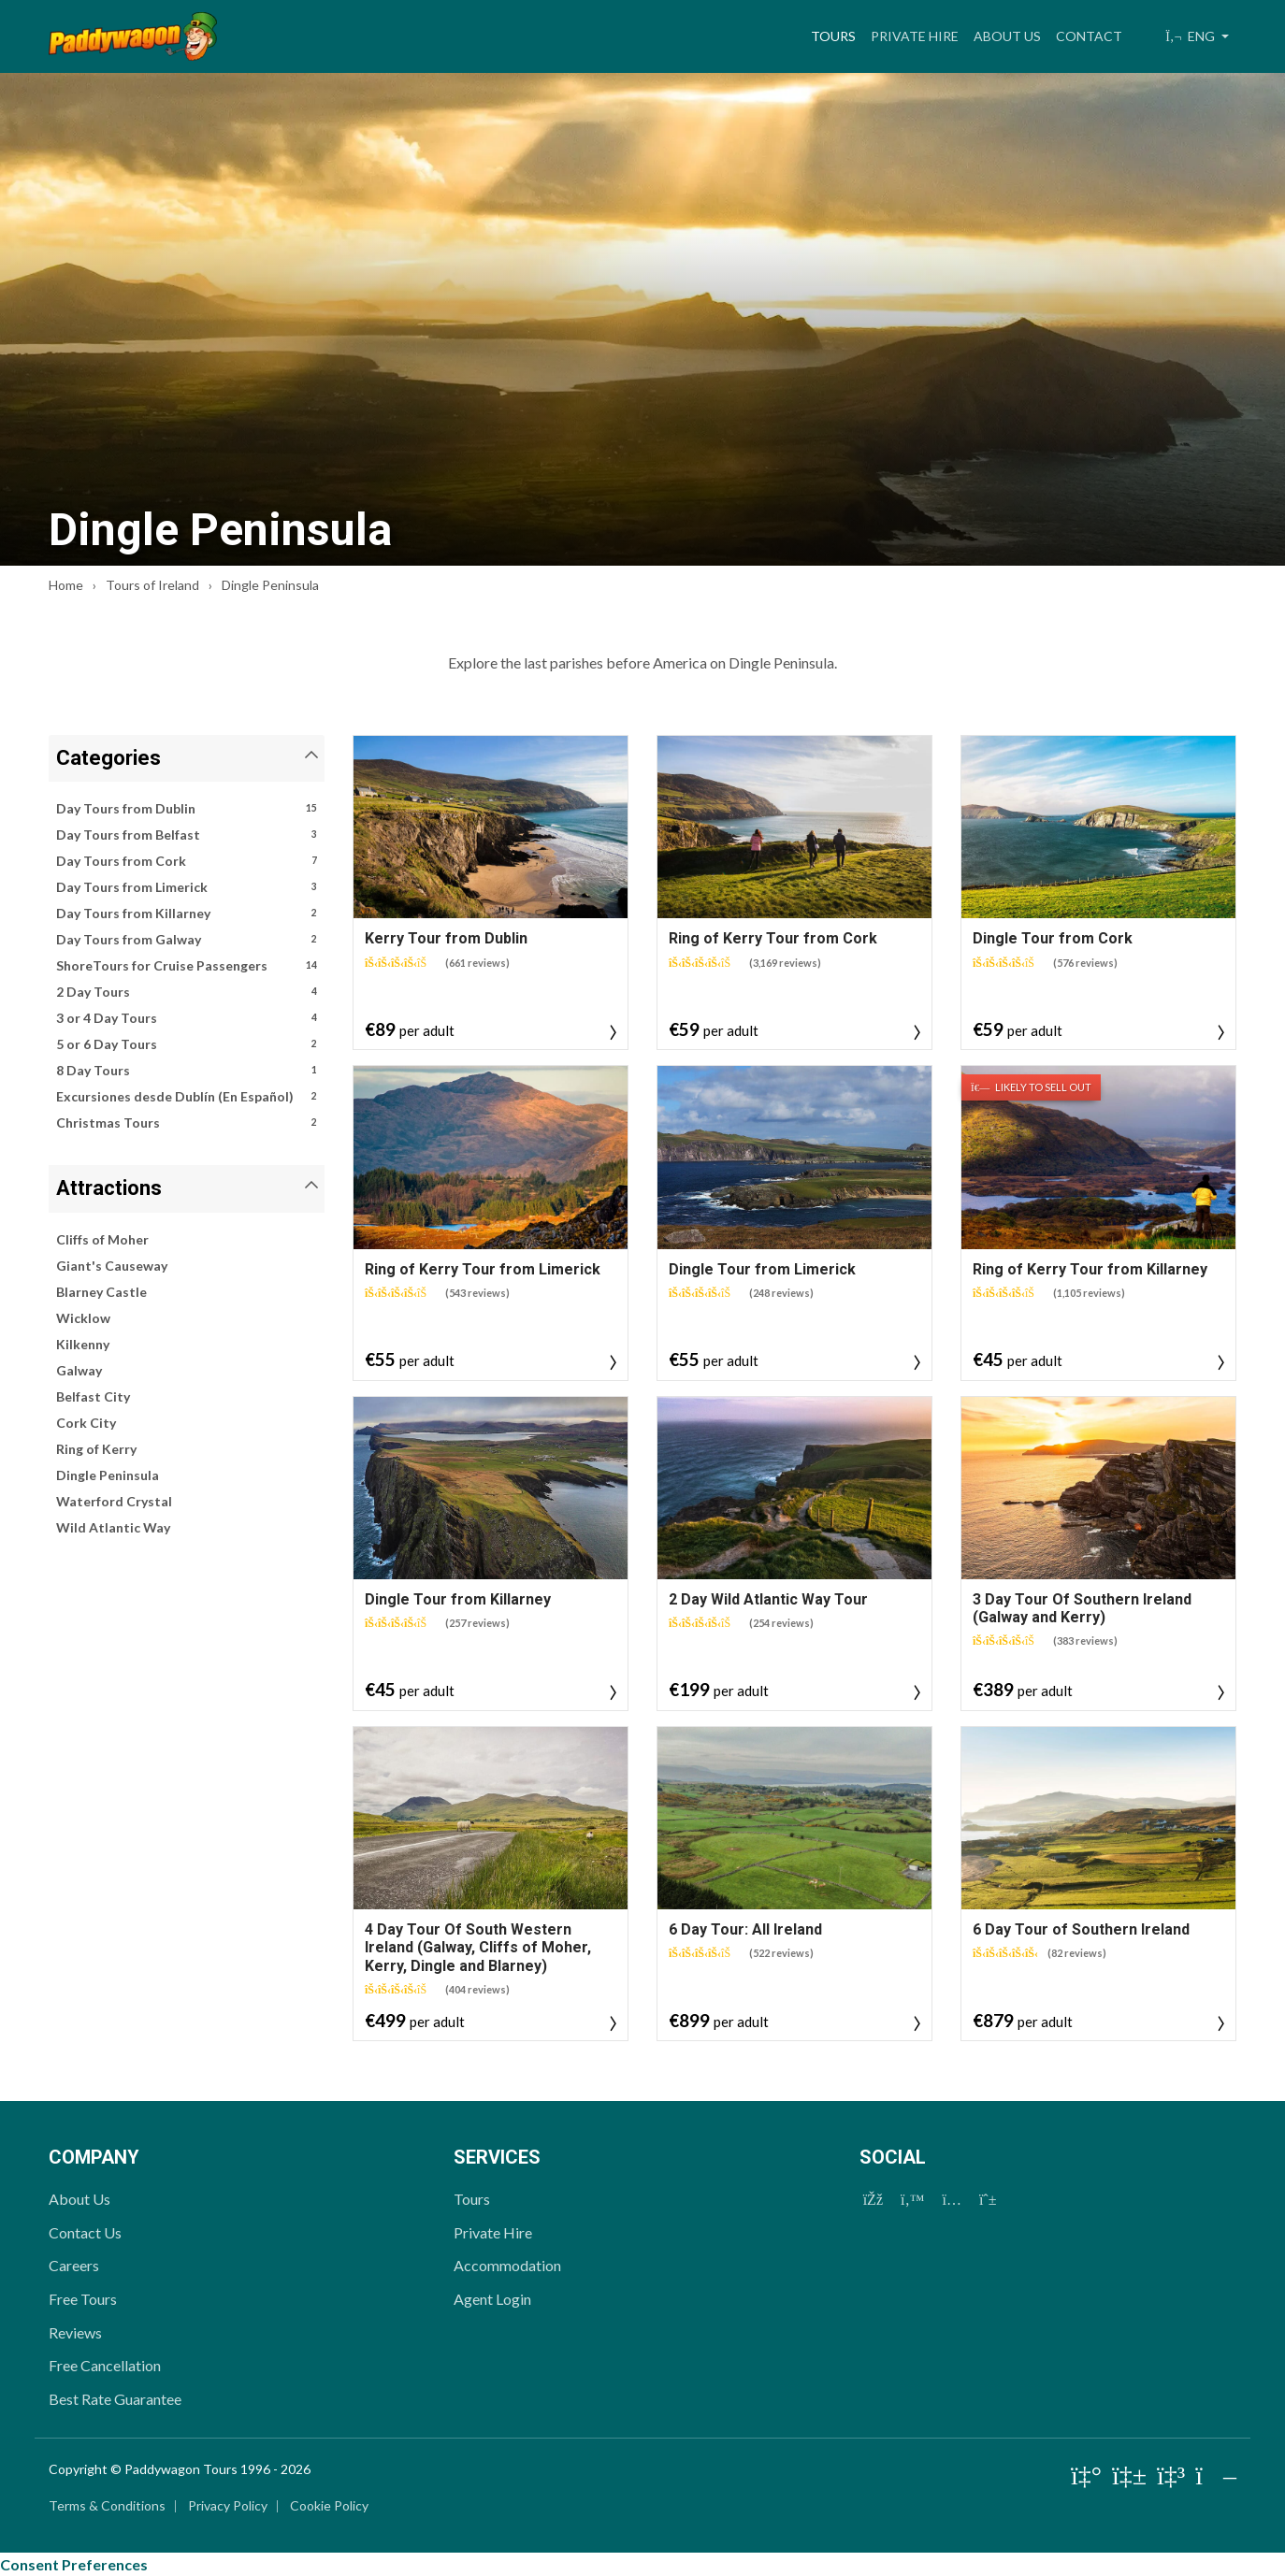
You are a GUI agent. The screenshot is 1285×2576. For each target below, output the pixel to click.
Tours (837, 33)
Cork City (86, 1423)
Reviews (75, 2332)
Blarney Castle (101, 1292)
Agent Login (492, 2299)
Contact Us (85, 2232)
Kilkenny (82, 1344)
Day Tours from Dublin (186, 809)
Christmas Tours (186, 1123)
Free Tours (83, 2299)
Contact (1089, 36)
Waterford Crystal (114, 1501)
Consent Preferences (74, 2564)
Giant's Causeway (111, 1266)
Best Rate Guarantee (115, 2399)
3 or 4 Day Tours (186, 1018)
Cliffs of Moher (102, 1239)
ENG (1191, 36)
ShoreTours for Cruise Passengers (186, 966)
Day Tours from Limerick (186, 887)
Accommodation (507, 2265)
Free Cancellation (105, 2365)
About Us (1007, 36)
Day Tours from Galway (186, 940)
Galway (79, 1370)
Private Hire (915, 36)
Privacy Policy (227, 2505)
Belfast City (93, 1396)
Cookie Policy (329, 2505)
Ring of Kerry (96, 1449)
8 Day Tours (186, 1071)
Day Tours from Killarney (186, 913)
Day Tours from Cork (186, 861)
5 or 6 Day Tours (186, 1044)
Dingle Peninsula (107, 1475)
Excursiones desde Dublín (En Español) (186, 1097)
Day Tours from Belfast (186, 835)
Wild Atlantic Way (113, 1527)
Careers (74, 2265)
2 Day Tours (186, 992)
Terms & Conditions (107, 2505)
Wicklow (83, 1318)
